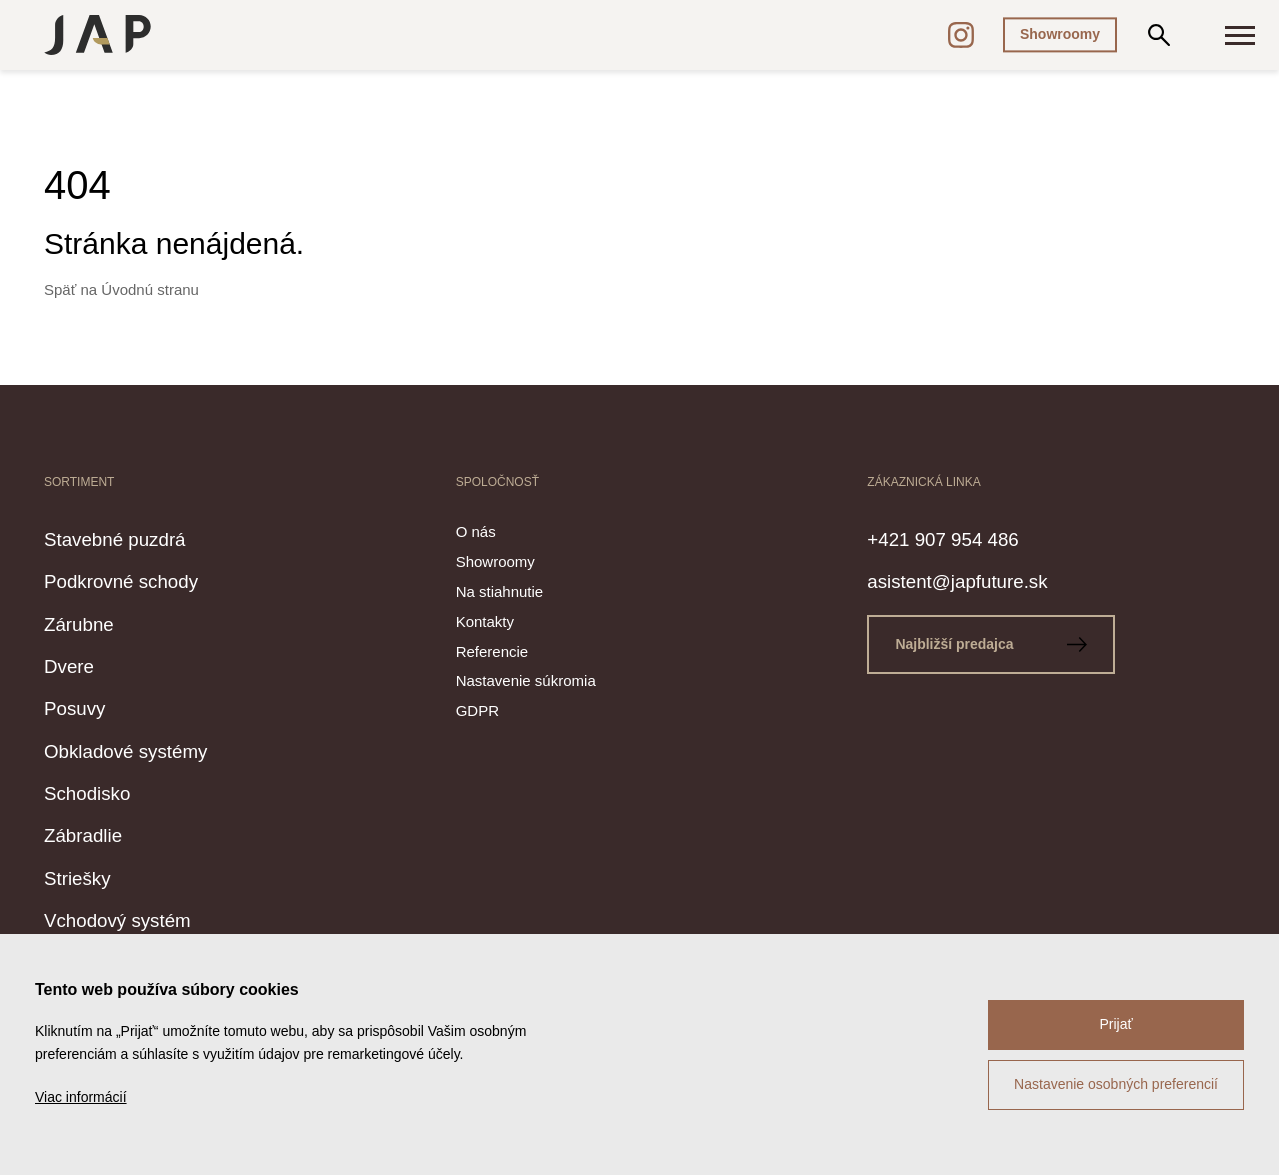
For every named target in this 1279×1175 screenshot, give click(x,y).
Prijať (1115, 1024)
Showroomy (1060, 34)
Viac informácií (81, 1097)
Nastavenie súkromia (526, 680)
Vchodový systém (142, 918)
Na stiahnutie (500, 591)
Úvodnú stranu (150, 289)
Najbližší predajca (1005, 644)
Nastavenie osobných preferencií (1116, 1084)
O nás (476, 531)
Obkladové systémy (153, 749)
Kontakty (485, 621)
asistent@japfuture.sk (987, 579)
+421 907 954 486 (968, 537)
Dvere (77, 664)
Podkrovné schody (147, 579)
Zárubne (90, 622)
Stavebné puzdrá (138, 537)
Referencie (492, 651)
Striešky (88, 876)
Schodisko (101, 791)
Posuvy (85, 706)
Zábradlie (96, 833)
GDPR (477, 710)
